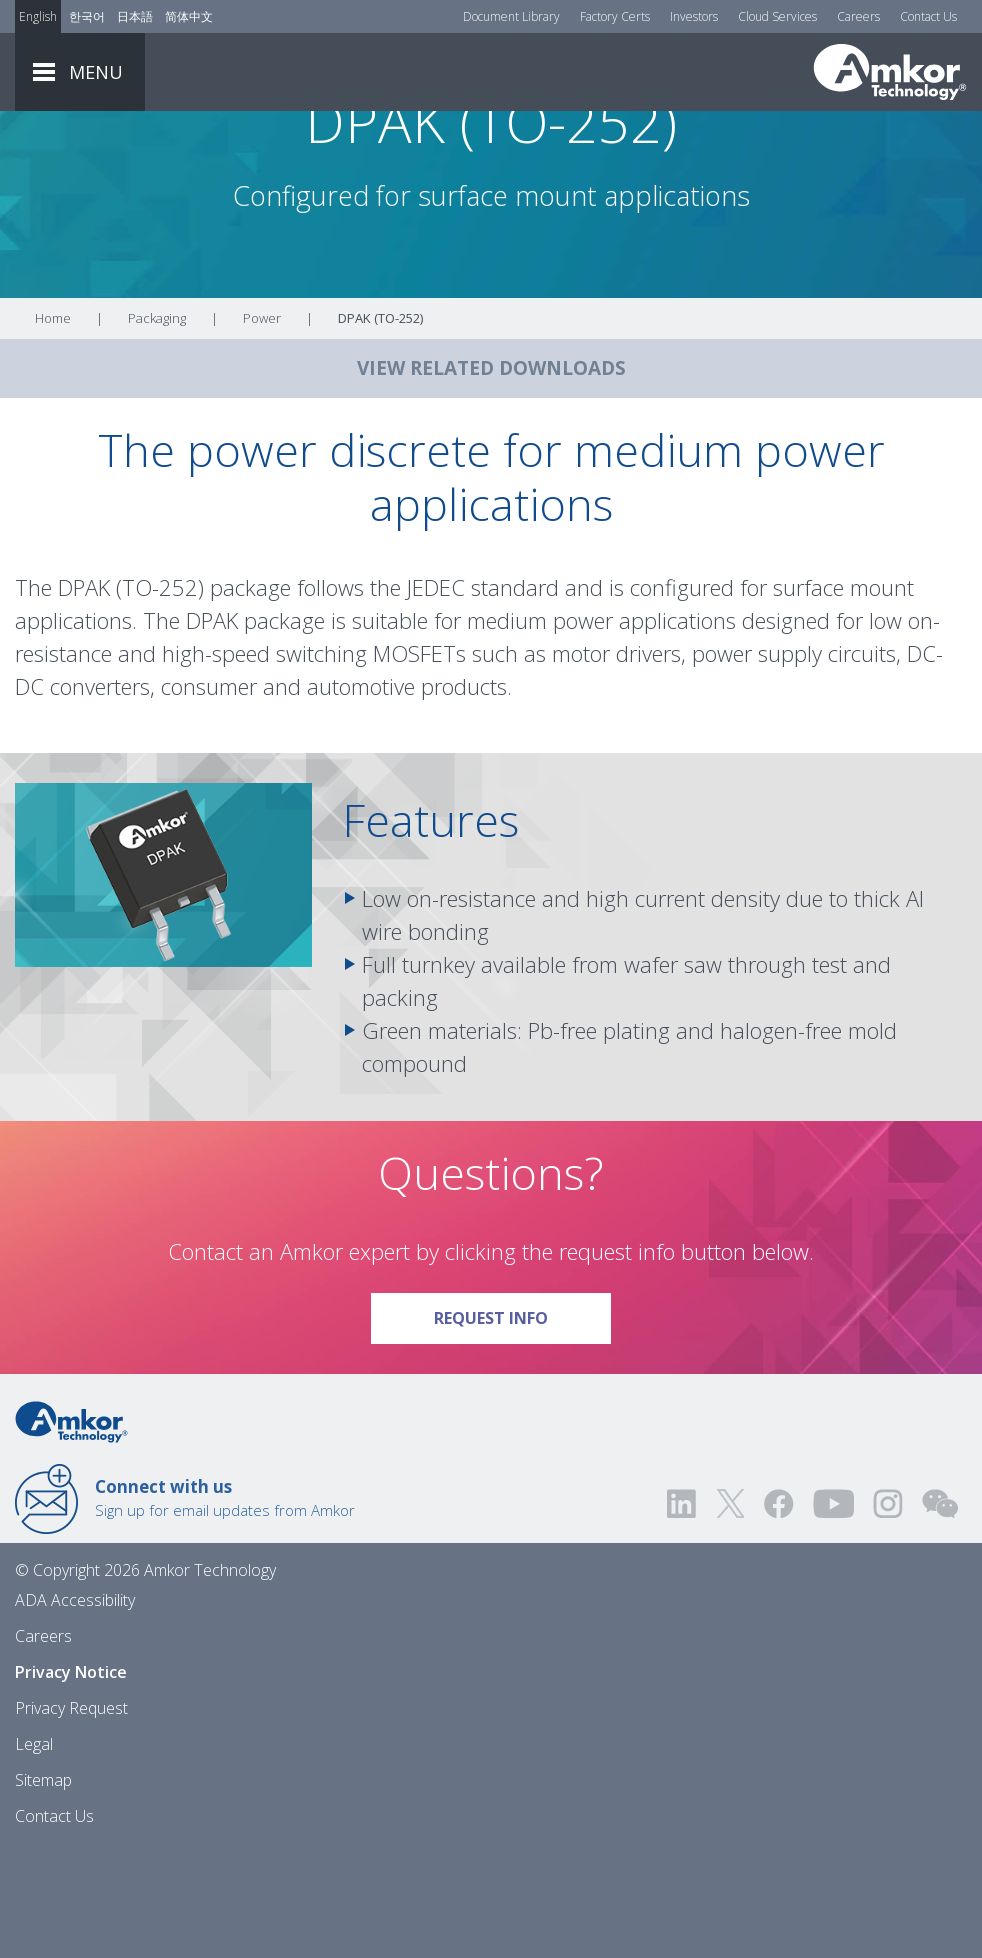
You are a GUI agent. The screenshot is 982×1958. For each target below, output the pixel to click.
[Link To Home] (890, 72)
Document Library (511, 16)
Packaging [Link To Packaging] (157, 427)
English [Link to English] (38, 16)
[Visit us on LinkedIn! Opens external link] (683, 1612)
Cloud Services (777, 16)
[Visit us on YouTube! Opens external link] (833, 1612)
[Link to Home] (71, 1529)
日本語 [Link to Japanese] (135, 16)
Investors (694, 16)
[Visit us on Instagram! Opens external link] (888, 1612)
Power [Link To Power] (262, 427)
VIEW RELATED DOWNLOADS (491, 477)
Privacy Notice (71, 1781)
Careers (858, 16)
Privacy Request (71, 1817)
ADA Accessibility (75, 1709)
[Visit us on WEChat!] (940, 1612)
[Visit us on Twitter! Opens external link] (730, 1612)
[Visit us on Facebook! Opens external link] (778, 1612)
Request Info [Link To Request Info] (522, 1420)
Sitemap (43, 1889)
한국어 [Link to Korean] (87, 16)
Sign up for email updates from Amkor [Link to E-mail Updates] (225, 1607)
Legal (34, 1853)
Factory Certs (615, 16)
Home (53, 427)
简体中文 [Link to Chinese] (189, 16)
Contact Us (928, 16)
